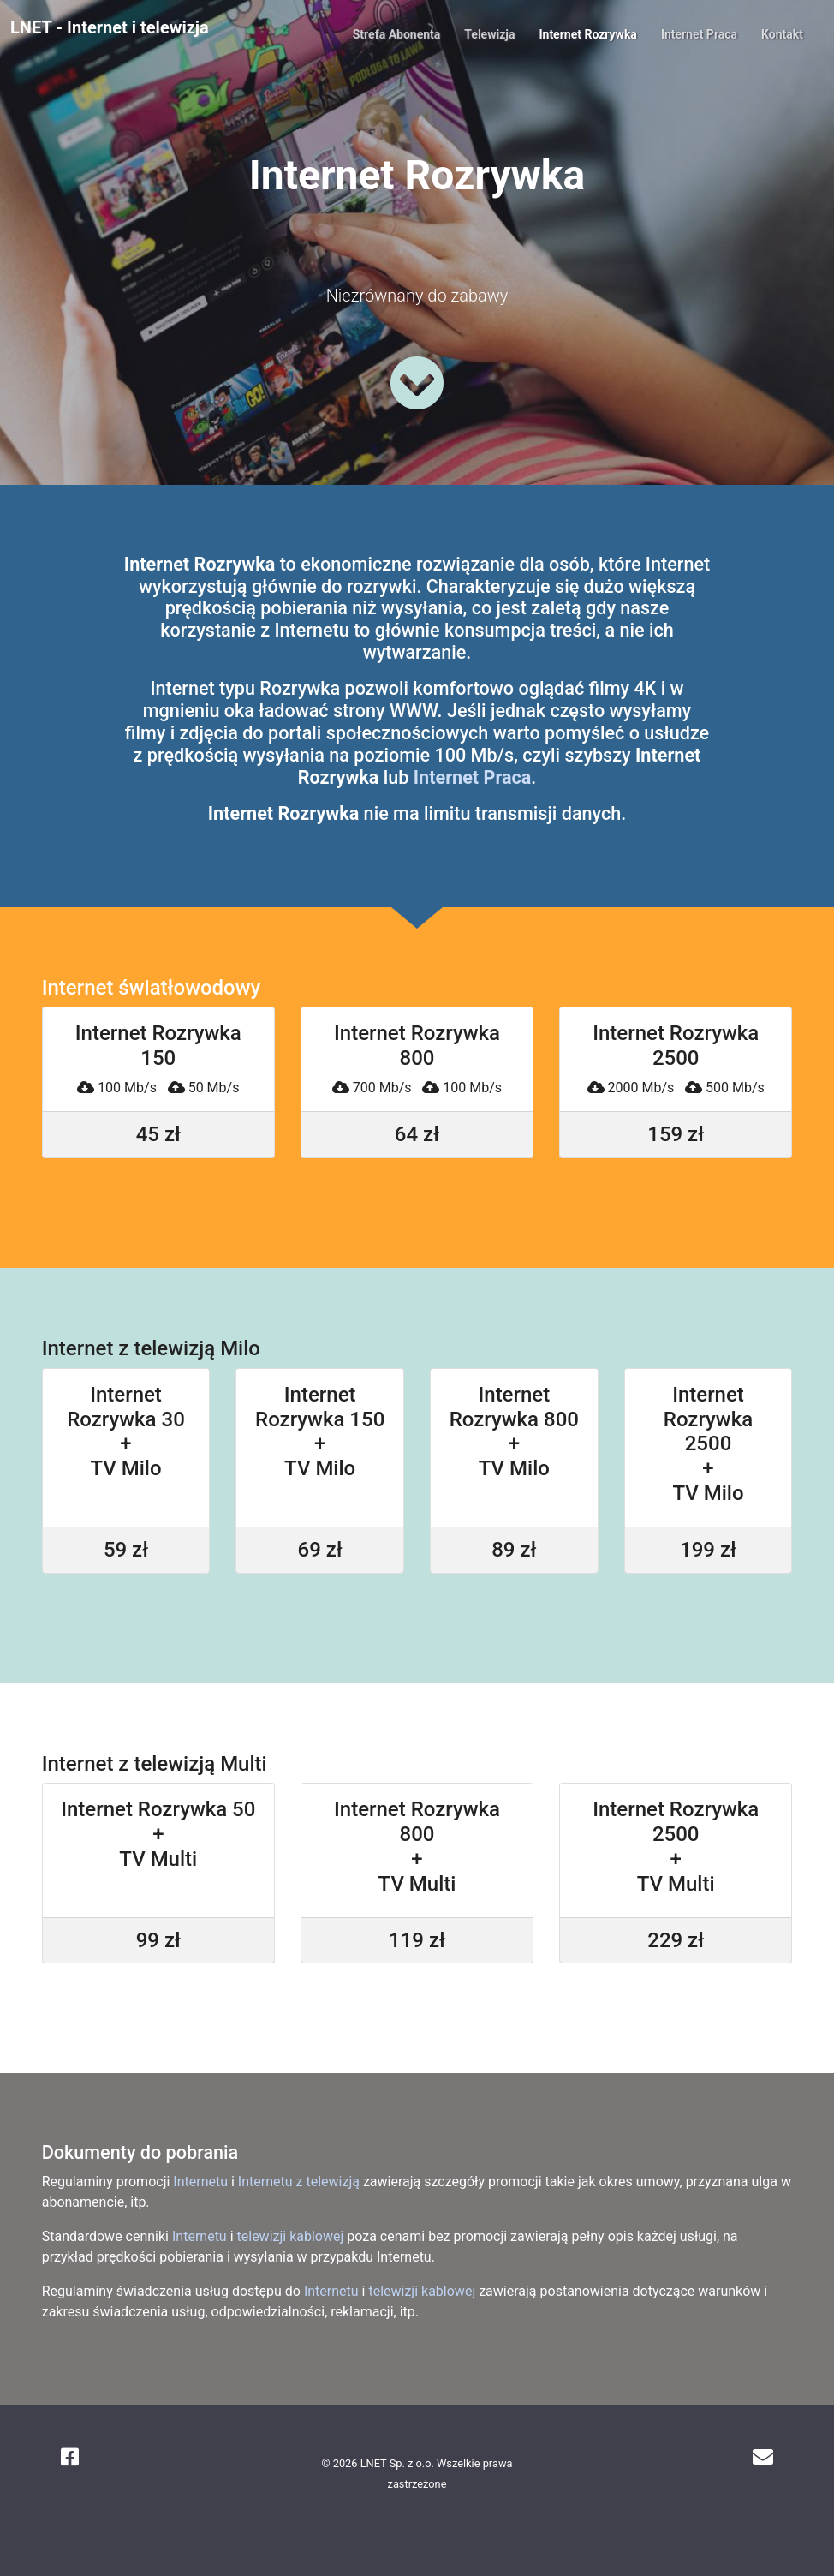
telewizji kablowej (290, 2236)
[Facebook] (70, 2458)
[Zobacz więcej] (417, 383)
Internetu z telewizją (299, 2181)
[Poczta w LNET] (763, 2458)
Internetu (200, 2181)
